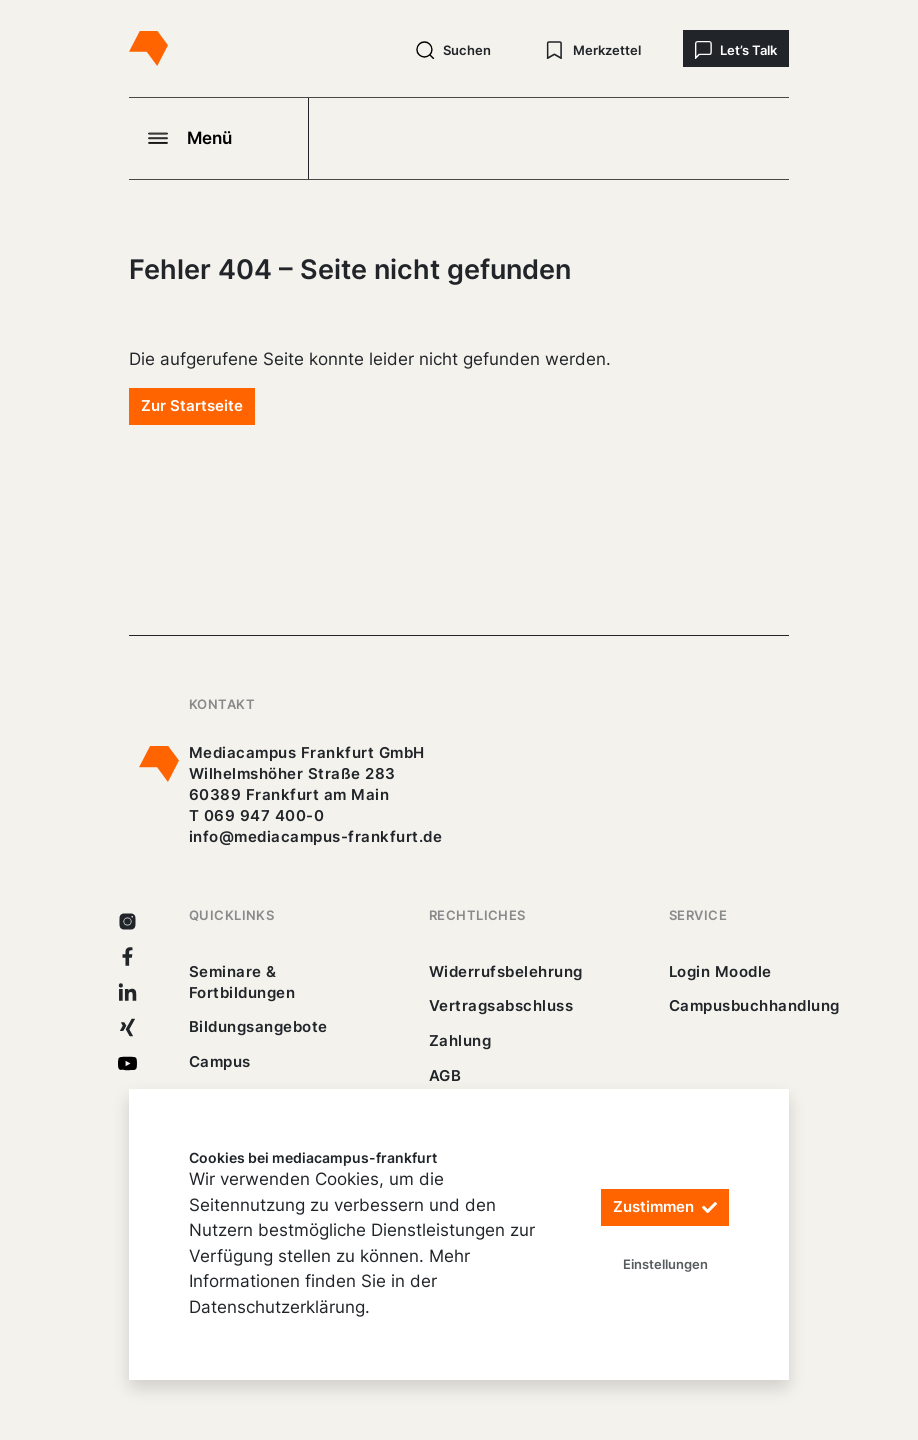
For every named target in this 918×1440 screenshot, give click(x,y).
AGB (445, 1075)
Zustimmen (665, 1207)
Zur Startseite (192, 405)
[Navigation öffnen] (219, 138)
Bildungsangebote (258, 1026)
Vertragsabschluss (501, 1005)
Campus (220, 1061)
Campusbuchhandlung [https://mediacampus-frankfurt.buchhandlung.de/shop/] (754, 1005)
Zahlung (460, 1040)
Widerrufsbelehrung (506, 971)
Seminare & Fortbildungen (242, 982)
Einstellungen (665, 1264)
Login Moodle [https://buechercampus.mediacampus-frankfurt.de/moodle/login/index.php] (720, 971)
